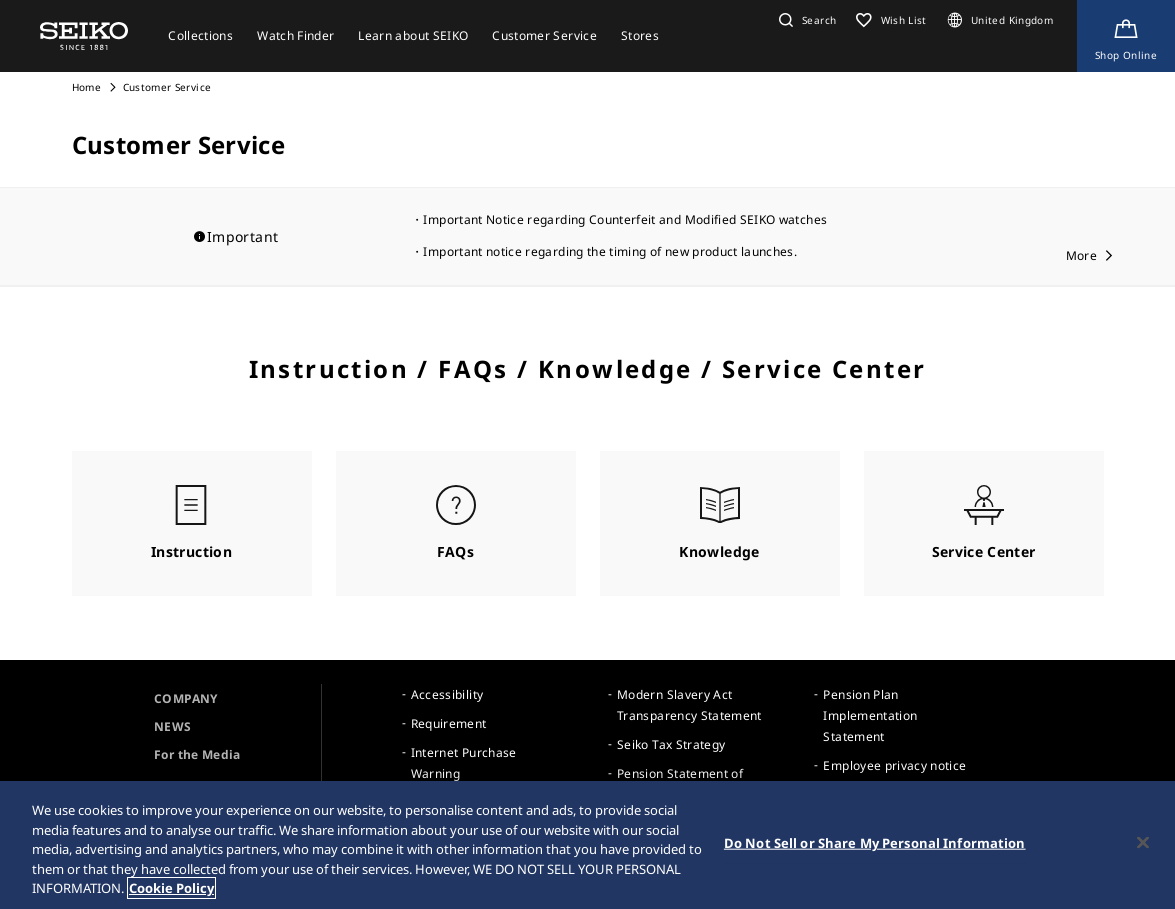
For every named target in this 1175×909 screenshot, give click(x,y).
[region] (587, 845)
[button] (805, 20)
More (1081, 255)
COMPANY (185, 698)
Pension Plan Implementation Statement (870, 715)
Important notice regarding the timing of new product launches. (610, 251)
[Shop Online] (1126, 36)
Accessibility (447, 694)
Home (86, 87)
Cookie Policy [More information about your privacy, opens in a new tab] (171, 888)
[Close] (1143, 843)
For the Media (197, 754)
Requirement (449, 723)
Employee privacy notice (894, 765)
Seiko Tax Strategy (671, 744)
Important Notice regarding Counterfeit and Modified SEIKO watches (625, 219)
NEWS (172, 726)
